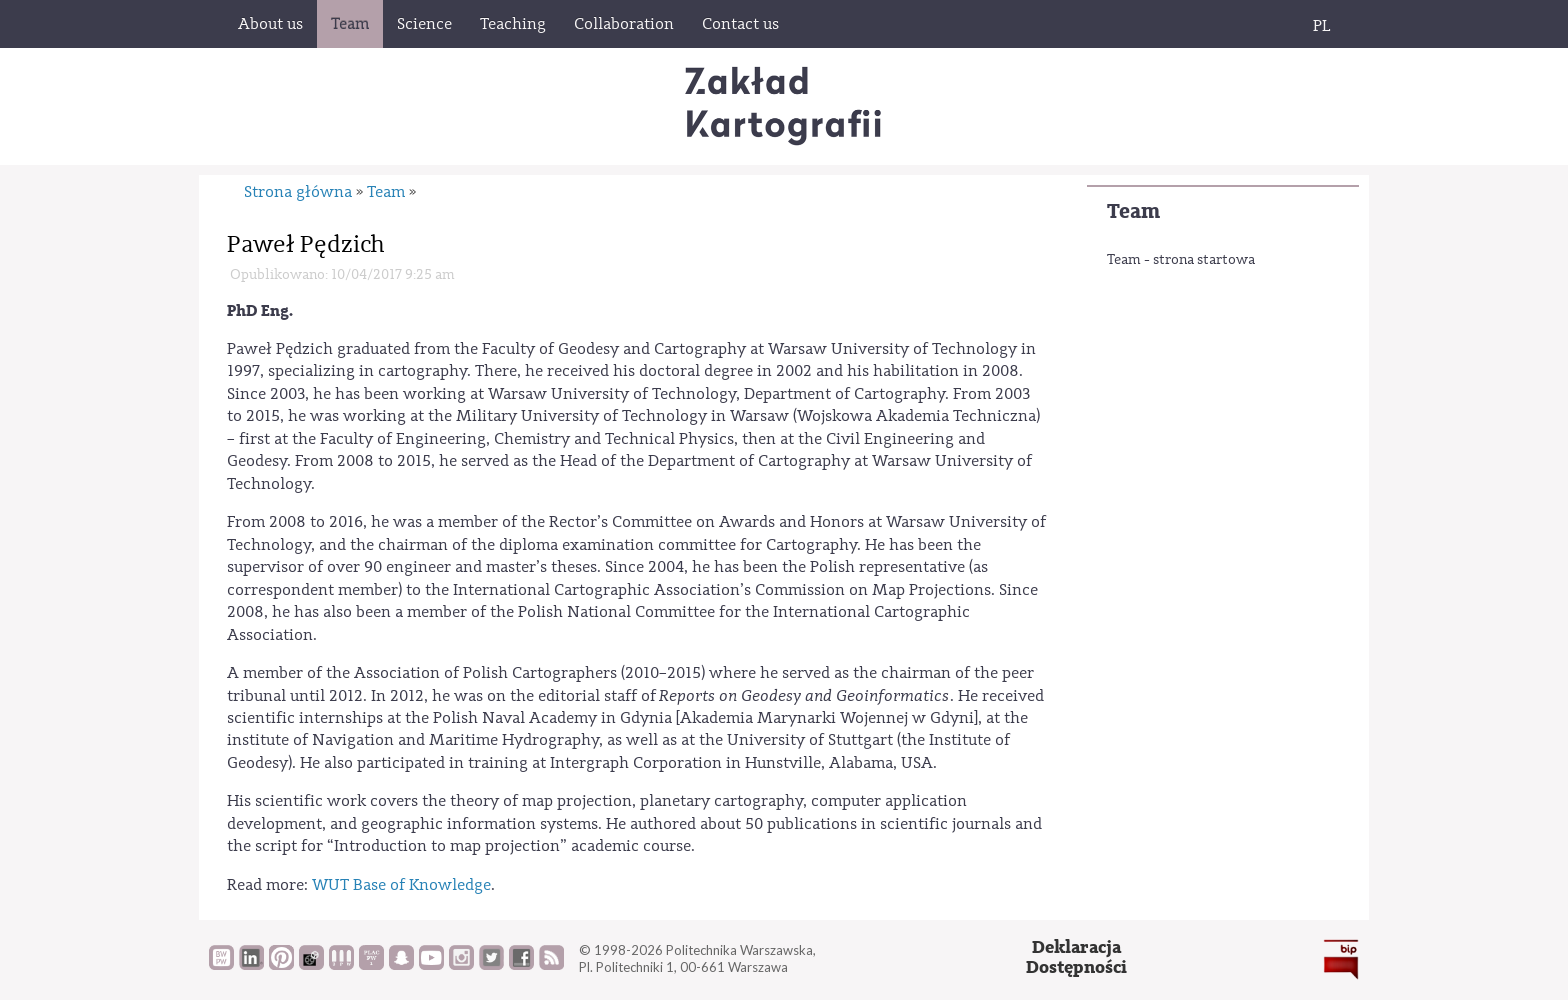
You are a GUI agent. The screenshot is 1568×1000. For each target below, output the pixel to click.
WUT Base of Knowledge (401, 885)
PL (1322, 26)
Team (1133, 211)
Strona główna (298, 192)
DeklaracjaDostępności (1076, 957)
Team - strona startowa (1181, 260)
